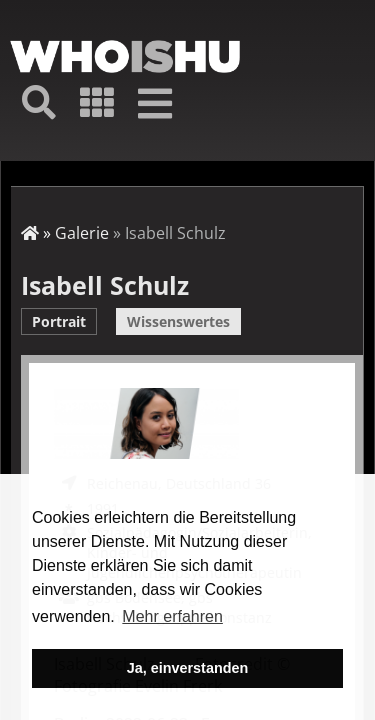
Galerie (82, 233)
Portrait (59, 321)
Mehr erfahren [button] (172, 616)
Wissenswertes (178, 321)
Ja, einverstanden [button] (188, 668)
